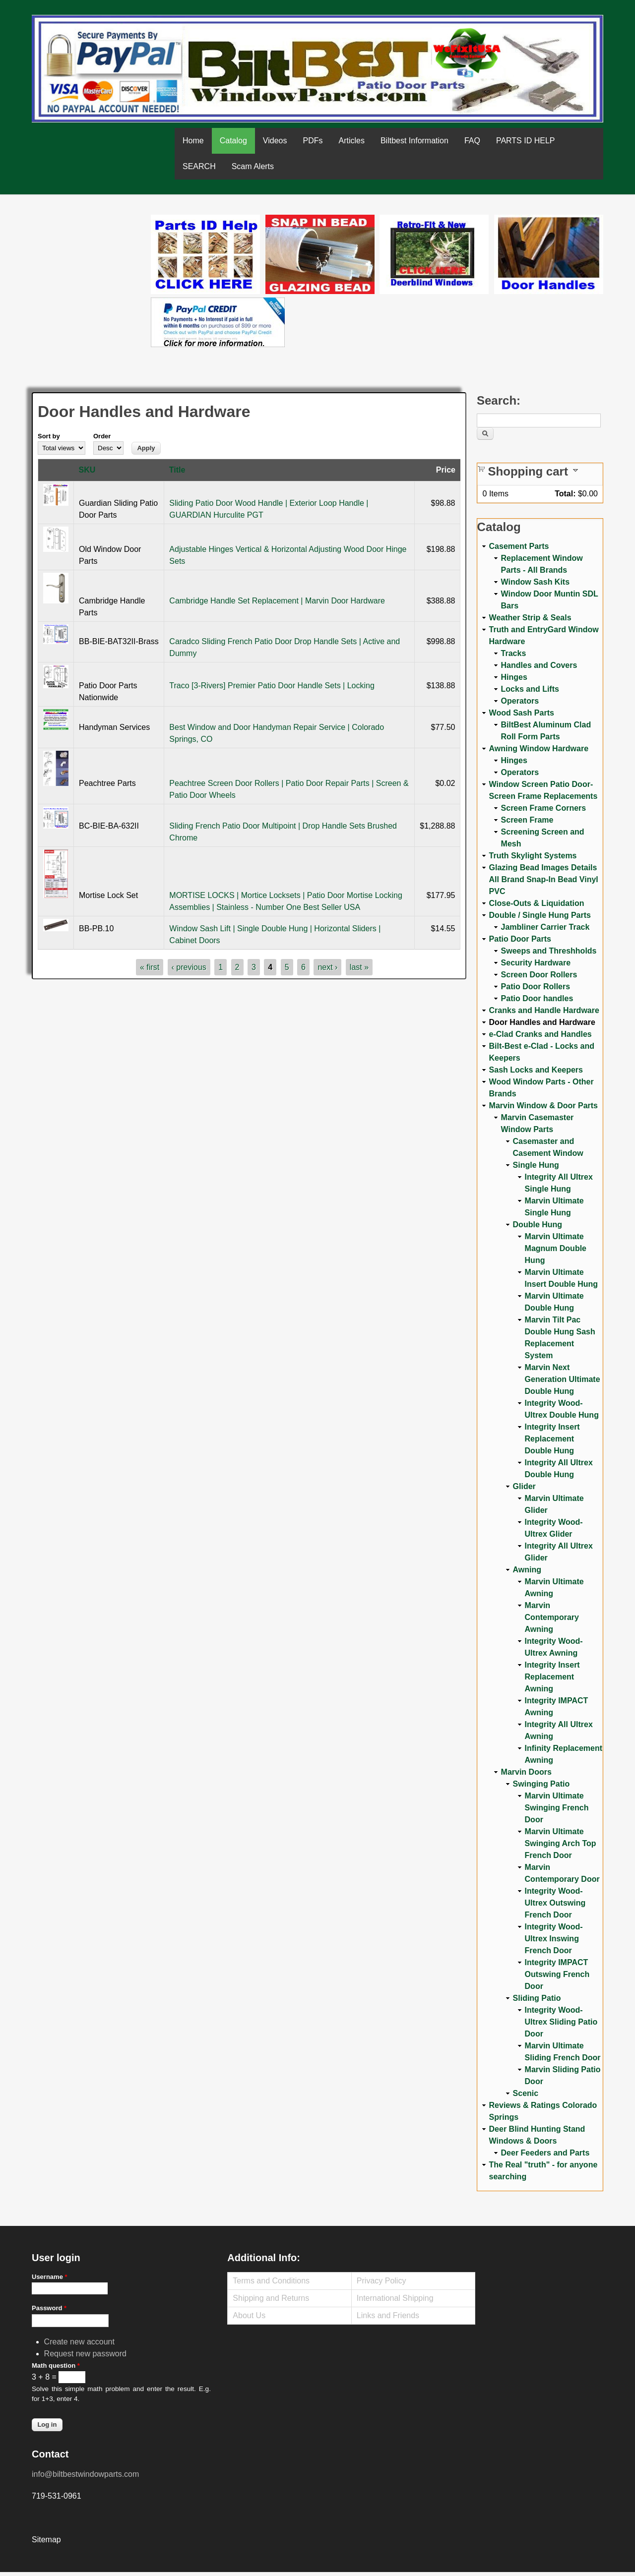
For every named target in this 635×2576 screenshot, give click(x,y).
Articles (351, 140)
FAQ (472, 140)
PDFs (312, 140)
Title (177, 470)
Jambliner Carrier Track (545, 927)
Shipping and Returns (271, 2298)
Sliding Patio (537, 1998)
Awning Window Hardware (538, 748)
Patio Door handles (537, 998)
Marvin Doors (526, 1772)
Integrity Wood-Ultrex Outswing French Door (555, 1903)
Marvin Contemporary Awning (552, 1617)
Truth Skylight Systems (533, 855)
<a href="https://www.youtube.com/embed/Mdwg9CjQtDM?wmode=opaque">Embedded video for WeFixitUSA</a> (91, 256)
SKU (87, 470)
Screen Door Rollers (539, 974)
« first (149, 967)
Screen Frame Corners (543, 808)
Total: (565, 493)
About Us (249, 2315)
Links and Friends (388, 2315)
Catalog (233, 140)
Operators (520, 701)
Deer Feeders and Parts (545, 2153)
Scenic (526, 2093)
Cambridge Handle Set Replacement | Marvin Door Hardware (277, 601)
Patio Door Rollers (536, 986)
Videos (275, 140)
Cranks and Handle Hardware (544, 1010)
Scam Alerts (253, 166)
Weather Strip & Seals (530, 617)
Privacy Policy (381, 2280)
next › (327, 967)
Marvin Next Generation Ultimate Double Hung (562, 1379)
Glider (524, 1486)
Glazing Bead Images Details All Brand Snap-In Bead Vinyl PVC (543, 879)
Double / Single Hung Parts (540, 915)
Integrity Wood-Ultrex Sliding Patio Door (561, 2022)
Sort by (49, 436)
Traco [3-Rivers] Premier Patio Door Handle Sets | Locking (272, 685)
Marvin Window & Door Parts (543, 1105)
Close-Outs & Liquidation (536, 903)
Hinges (514, 677)
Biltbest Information (414, 140)
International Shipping (395, 2298)
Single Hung (536, 1165)
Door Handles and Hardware (542, 1022)
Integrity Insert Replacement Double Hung (552, 1439)
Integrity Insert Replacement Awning (552, 1677)
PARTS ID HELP (525, 140)
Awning (527, 1569)
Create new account (79, 2341)
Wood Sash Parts (521, 713)
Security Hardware (536, 963)
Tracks (513, 653)
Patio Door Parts (520, 939)
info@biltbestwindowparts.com (85, 2474)
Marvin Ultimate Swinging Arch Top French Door (560, 1843)
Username (49, 2276)
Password (49, 2308)
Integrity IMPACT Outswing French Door (557, 1974)
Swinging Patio (541, 1784)
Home (193, 140)
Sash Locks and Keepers (536, 1070)
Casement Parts (519, 546)
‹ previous (189, 967)
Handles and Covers (539, 665)
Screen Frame (527, 820)
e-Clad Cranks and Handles (540, 1034)
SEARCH (199, 166)
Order (102, 436)
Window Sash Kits (535, 582)
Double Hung (538, 1224)
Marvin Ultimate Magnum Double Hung (555, 1248)
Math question (56, 2365)
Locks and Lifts (530, 689)
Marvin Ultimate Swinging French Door (557, 1808)
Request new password (85, 2353)
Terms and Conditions (271, 2280)
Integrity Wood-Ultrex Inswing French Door (554, 1938)
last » (359, 967)
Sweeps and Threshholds (549, 951)
